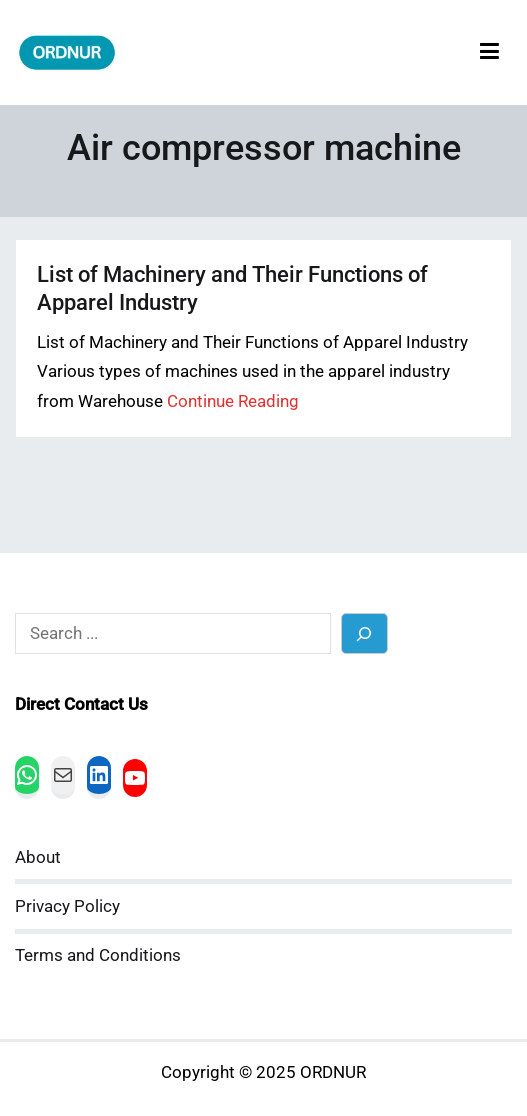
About (38, 857)
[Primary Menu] (489, 52)
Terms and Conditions (98, 955)
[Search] (364, 633)
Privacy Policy (67, 906)
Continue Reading (233, 401)
